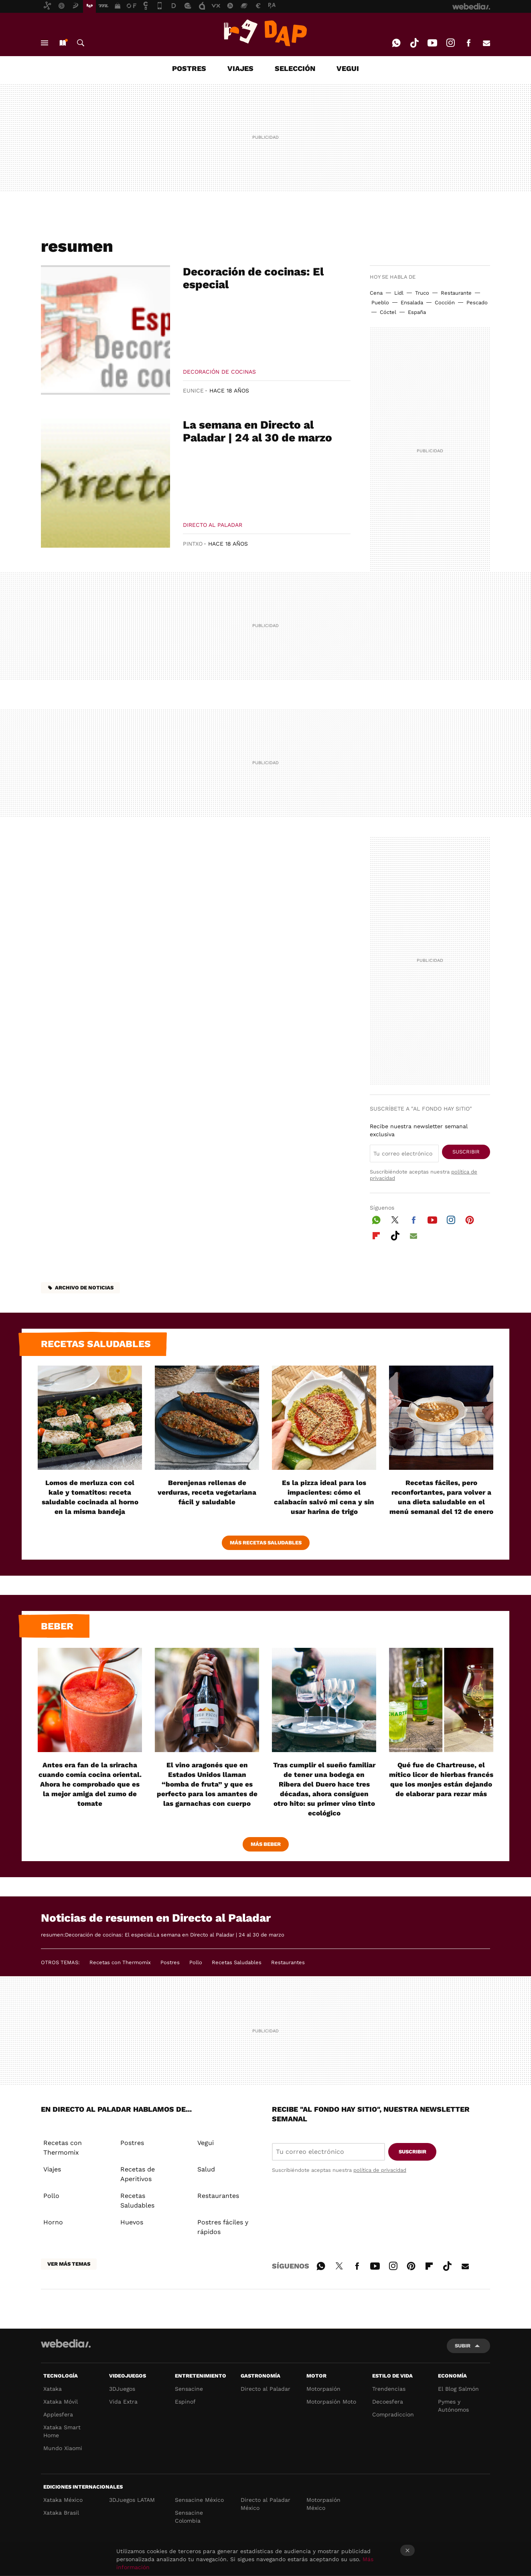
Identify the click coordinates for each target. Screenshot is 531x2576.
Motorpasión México (323, 2504)
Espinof (185, 2401)
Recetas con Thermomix (120, 1962)
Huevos (131, 2222)
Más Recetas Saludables (266, 1543)
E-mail (486, 43)
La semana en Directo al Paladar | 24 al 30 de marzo (257, 431)
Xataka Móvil (60, 2401)
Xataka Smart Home (62, 2431)
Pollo (195, 1962)
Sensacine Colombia (189, 2516)
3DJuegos (122, 2389)
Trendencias (388, 2389)
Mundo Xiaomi (62, 2448)
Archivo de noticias (84, 1288)
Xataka (52, 2389)
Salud (206, 2169)
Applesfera (58, 2414)
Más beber (266, 1844)
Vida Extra (123, 2401)
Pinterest (469, 1218)
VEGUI (347, 68)
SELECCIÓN (295, 68)
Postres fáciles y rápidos (222, 2227)
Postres (170, 1962)
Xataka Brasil (61, 2512)
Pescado (477, 302)
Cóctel (388, 312)
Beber (57, 1626)
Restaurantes (288, 1962)
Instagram (450, 43)
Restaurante (456, 293)
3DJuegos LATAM (132, 2500)
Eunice (193, 390)
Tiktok (414, 43)
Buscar (80, 43)
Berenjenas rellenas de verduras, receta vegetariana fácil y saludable (207, 1492)
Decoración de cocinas (219, 371)
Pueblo (380, 302)
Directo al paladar (212, 525)
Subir (462, 2346)
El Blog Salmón (458, 2389)
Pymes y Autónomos (453, 2405)
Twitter (395, 1218)
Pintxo (193, 543)
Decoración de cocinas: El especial (253, 278)
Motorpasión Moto (331, 2401)
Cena (376, 293)
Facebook (468, 43)
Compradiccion (393, 2414)
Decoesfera (387, 2401)
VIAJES (240, 68)
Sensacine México (199, 2500)
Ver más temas (68, 2264)
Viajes (52, 2169)
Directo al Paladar (265, 2389)
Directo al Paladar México (265, 2504)
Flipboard (376, 1234)
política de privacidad (379, 2170)
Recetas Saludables (236, 1962)
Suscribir (466, 1152)
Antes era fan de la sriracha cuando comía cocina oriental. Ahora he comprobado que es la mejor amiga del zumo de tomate (90, 1784)
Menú (44, 43)
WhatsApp (396, 43)
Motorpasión (323, 2389)
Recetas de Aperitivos (137, 2174)
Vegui (205, 2143)
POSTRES (189, 68)
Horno (53, 2222)
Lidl (398, 293)
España (417, 312)
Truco (422, 293)
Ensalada (412, 302)
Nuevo (62, 43)
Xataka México (63, 2500)
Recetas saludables (96, 1344)
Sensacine (189, 2389)
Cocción (445, 302)
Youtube (432, 43)
